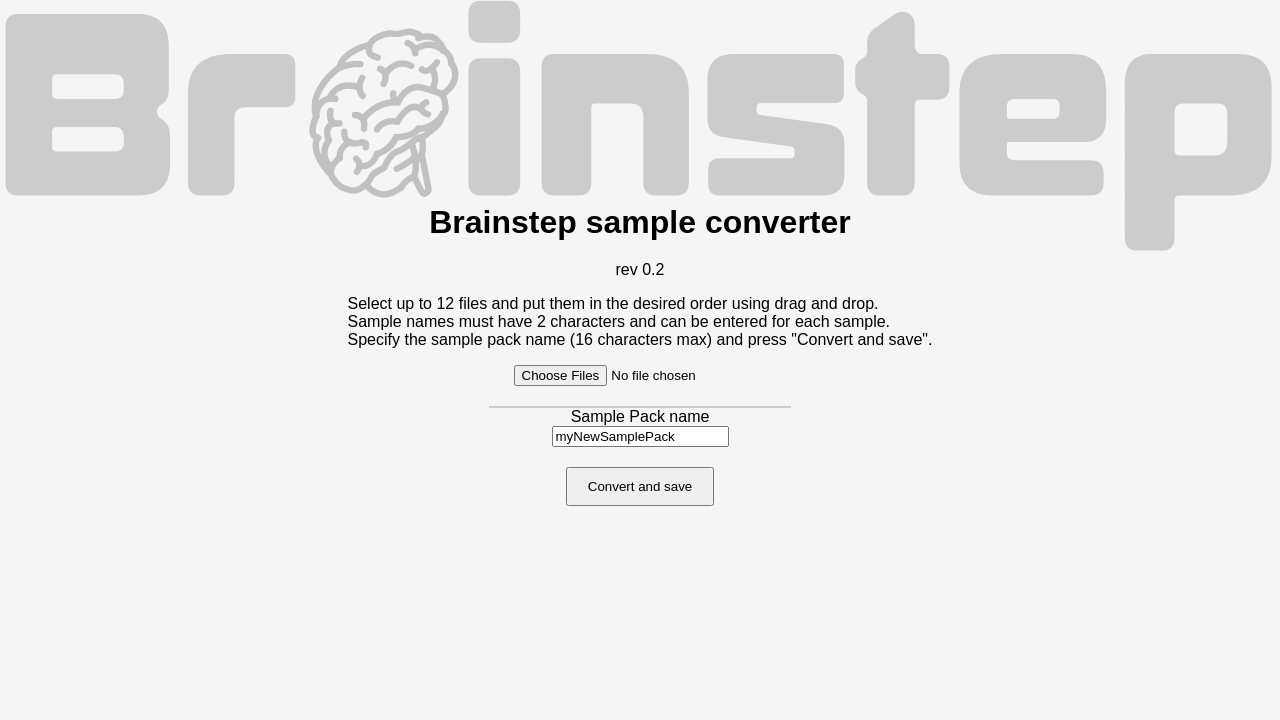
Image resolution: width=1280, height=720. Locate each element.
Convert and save (640, 486)
